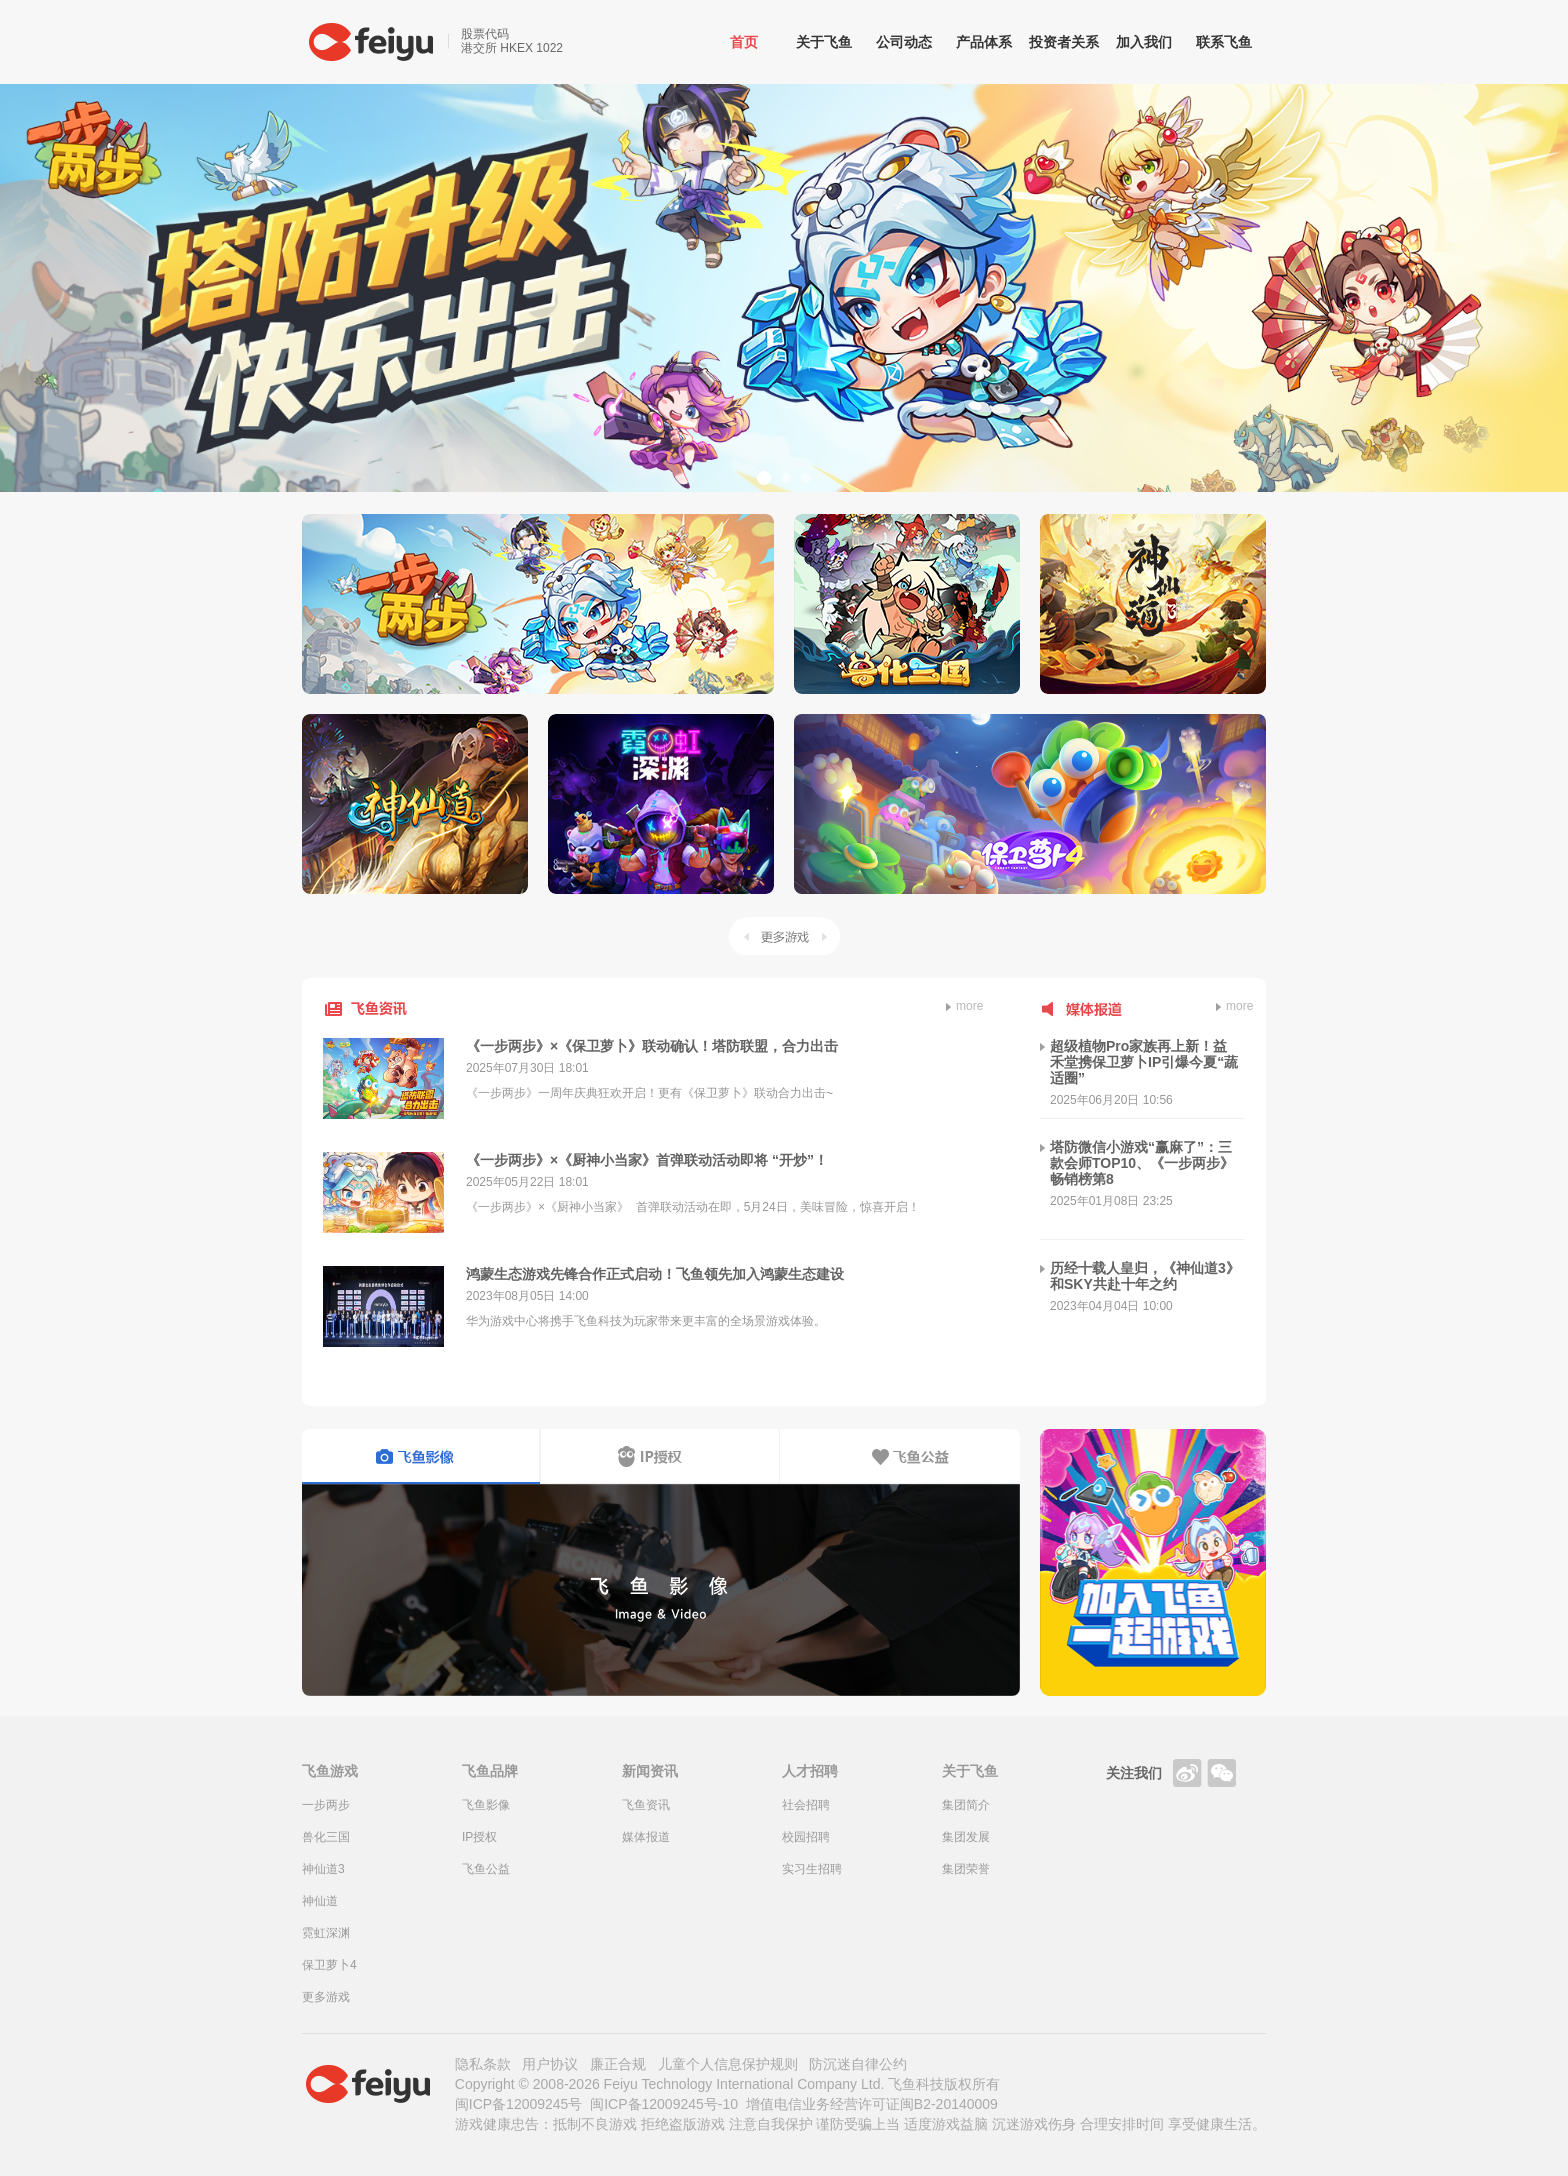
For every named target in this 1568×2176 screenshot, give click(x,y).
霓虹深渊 (326, 1933)
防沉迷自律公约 (858, 2064)
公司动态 (904, 42)
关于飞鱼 (824, 42)
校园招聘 (806, 1837)
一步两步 (326, 1805)
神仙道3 (323, 1869)
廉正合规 (618, 2064)
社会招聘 (806, 1805)
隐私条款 (483, 2064)
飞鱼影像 (486, 1805)
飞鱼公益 (486, 1869)
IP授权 (479, 1837)
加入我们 (1144, 42)
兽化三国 (326, 1837)
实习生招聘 (812, 1869)
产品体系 (984, 42)
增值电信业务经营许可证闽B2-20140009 (872, 2104)
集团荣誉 (966, 1869)
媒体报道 (646, 1837)
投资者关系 (1064, 42)
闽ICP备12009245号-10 (664, 2104)
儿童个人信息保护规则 (728, 2064)
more (964, 1006)
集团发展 (966, 1837)
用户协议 (550, 2064)
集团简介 (966, 1805)
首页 (744, 42)
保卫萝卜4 (329, 1965)
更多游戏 (784, 935)
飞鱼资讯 (646, 1805)
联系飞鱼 (1224, 42)
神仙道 (320, 1901)
